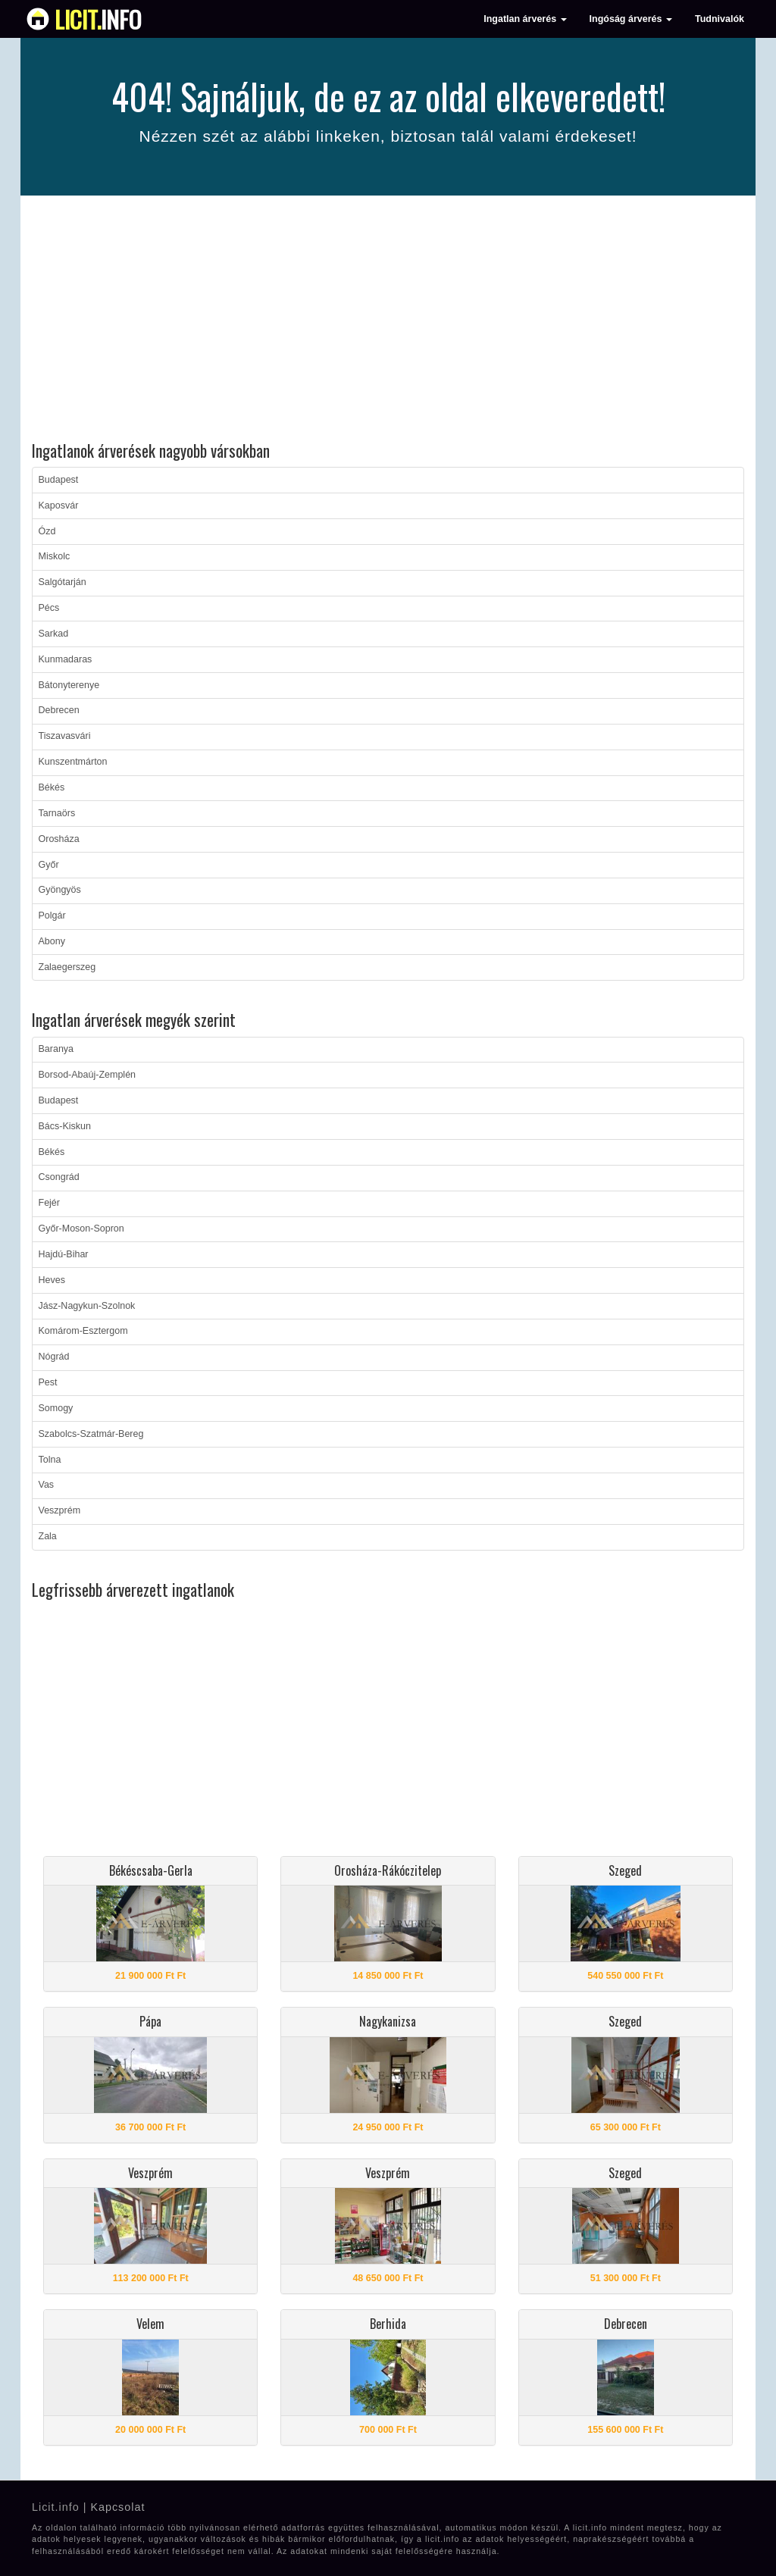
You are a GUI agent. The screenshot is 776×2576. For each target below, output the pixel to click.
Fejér (49, 1202)
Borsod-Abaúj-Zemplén (87, 1074)
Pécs (49, 608)
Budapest (59, 479)
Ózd (47, 531)
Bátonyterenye (69, 685)
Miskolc (54, 556)
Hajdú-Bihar (64, 1254)
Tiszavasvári (65, 736)
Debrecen (59, 710)
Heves (52, 1280)
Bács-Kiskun (65, 1126)
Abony (52, 941)
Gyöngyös (60, 889)
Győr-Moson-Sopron (81, 1228)
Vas (47, 1484)
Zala (48, 1536)
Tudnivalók (719, 19)
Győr (49, 864)
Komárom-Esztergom (83, 1331)
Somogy (56, 1408)
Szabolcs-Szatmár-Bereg (91, 1434)
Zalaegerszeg (67, 967)
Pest (48, 1382)
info (98, 19)
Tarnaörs (57, 813)
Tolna (50, 1459)
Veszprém (60, 1510)
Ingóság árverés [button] (631, 19)
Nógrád (54, 1356)
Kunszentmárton (73, 761)
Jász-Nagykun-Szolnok (87, 1306)
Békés (52, 787)
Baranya (56, 1049)
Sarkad (54, 633)
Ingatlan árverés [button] (524, 19)
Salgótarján (62, 582)
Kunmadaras (65, 659)
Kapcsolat (117, 2507)
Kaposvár (59, 505)
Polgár (52, 915)
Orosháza (59, 839)
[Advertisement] (388, 320)
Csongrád (59, 1177)
